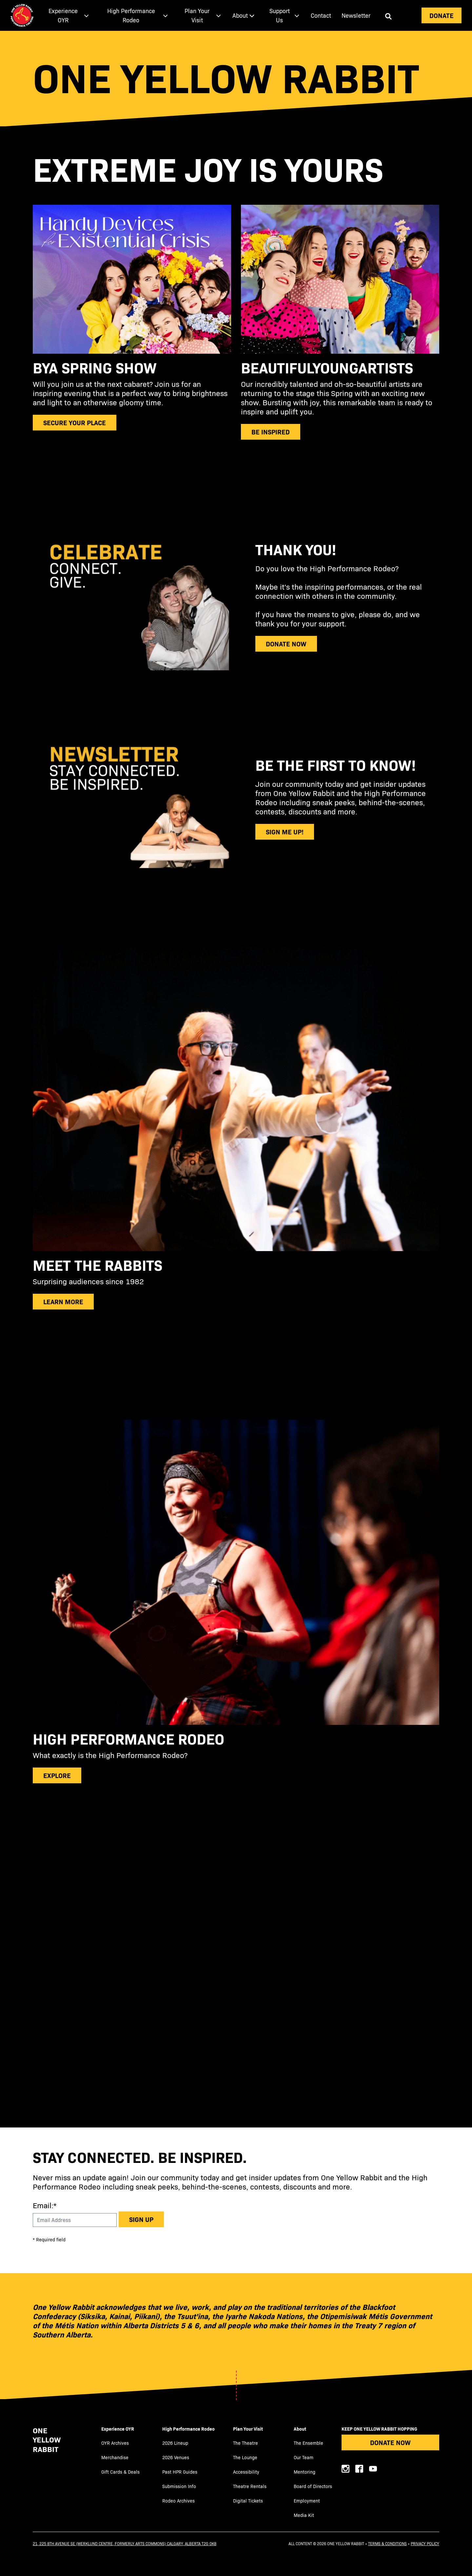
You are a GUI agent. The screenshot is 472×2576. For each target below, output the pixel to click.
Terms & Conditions (387, 2543)
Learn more (63, 1301)
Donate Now (390, 2442)
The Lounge (245, 2457)
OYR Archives (115, 2443)
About (300, 2428)
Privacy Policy (425, 2543)
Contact (321, 15)
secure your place (74, 422)
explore (57, 1775)
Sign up (141, 2219)
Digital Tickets (248, 2501)
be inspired (270, 431)
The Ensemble (308, 2443)
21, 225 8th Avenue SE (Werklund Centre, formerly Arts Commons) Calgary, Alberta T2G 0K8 (124, 2543)
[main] (236, 1079)
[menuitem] (67, 15)
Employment (307, 2501)
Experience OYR (117, 2428)
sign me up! (285, 831)
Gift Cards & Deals (120, 2472)
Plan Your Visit (248, 2428)
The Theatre (245, 2443)
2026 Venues (175, 2457)
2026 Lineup (175, 2443)
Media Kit (304, 2515)
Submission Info (179, 2486)
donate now (286, 643)
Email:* (44, 2205)
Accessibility (246, 2472)
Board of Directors (313, 2486)
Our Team (303, 2457)
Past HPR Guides (179, 2472)
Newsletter (356, 15)
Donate (441, 15)
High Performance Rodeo (188, 2428)
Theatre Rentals (249, 2486)
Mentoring (304, 2472)
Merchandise (114, 2457)
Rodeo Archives (178, 2501)
